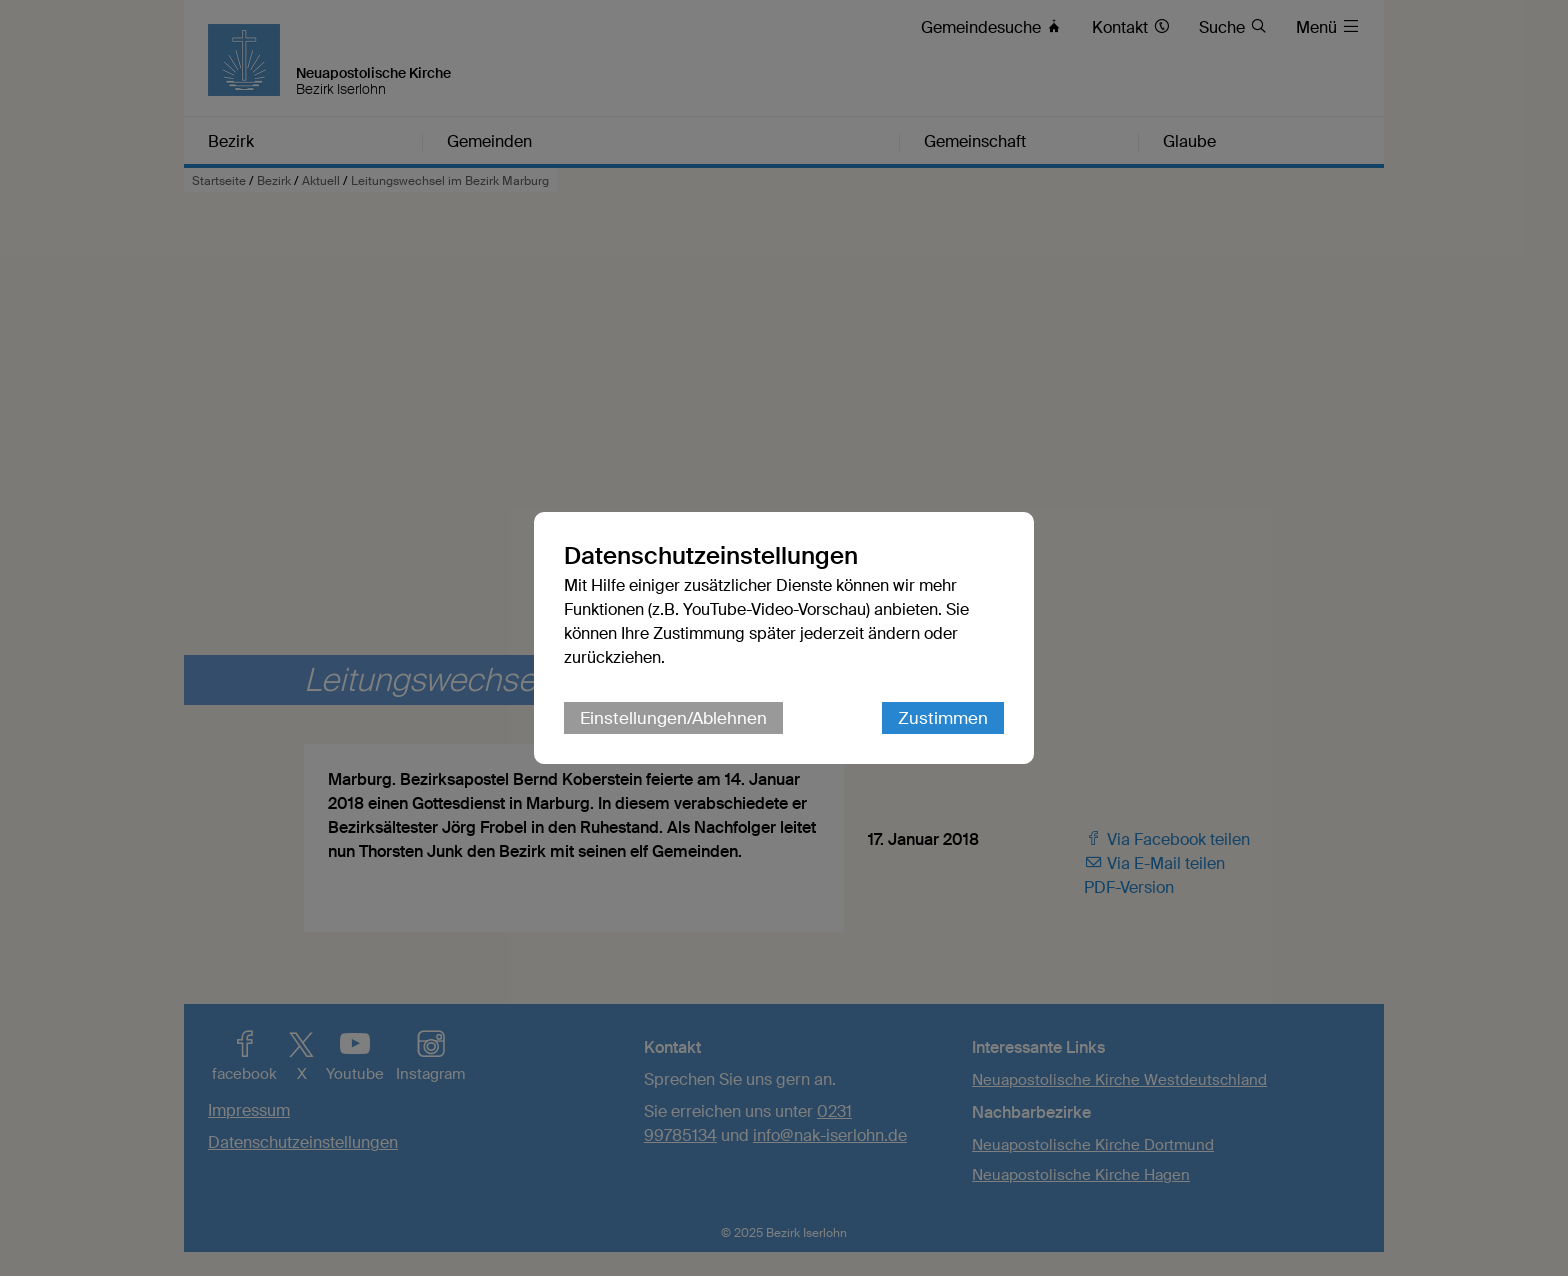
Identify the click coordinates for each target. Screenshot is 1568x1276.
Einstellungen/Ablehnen (673, 718)
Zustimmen (943, 718)
